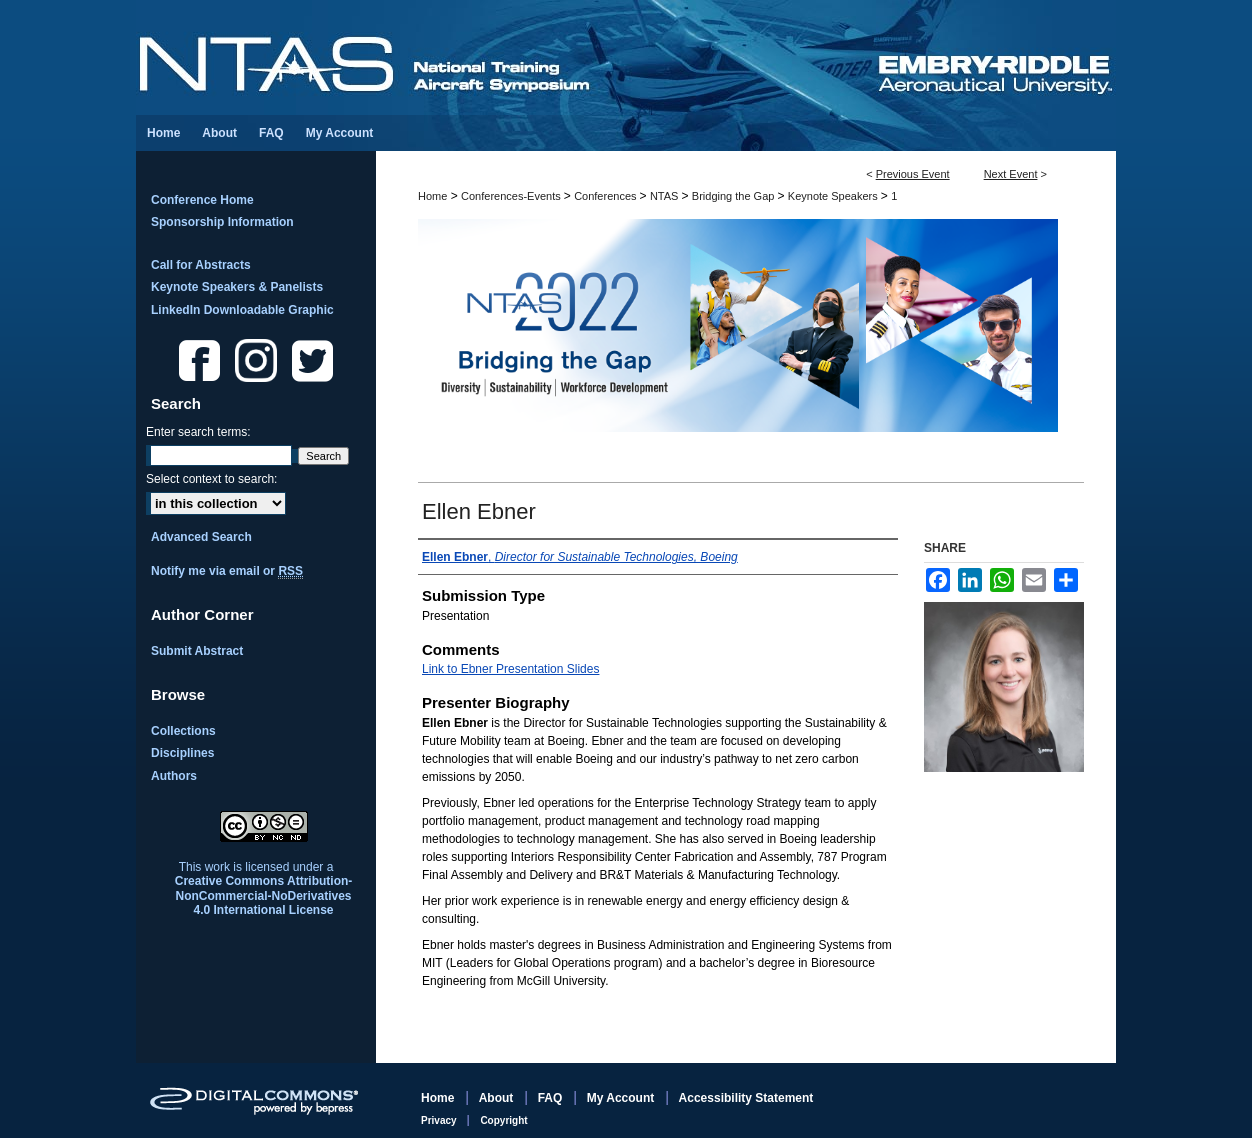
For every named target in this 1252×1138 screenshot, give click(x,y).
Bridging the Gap (735, 196)
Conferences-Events (512, 196)
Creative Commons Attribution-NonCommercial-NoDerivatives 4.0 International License (264, 895)
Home (432, 196)
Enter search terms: (198, 432)
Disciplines (182, 753)
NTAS (666, 196)
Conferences (606, 196)
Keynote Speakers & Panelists (237, 287)
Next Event (1011, 174)
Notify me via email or (227, 571)
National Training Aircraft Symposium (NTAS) (506, 57)
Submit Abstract (197, 651)
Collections (183, 731)
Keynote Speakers (834, 196)
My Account (622, 1098)
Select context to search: (211, 479)
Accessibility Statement (746, 1098)
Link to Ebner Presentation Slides (510, 669)
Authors (174, 776)
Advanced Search (201, 537)
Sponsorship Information (222, 222)
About (498, 1098)
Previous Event (913, 174)
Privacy (440, 1120)
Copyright (503, 1120)
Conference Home (202, 200)
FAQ (552, 1098)
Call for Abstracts (201, 265)
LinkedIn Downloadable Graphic (242, 310)
